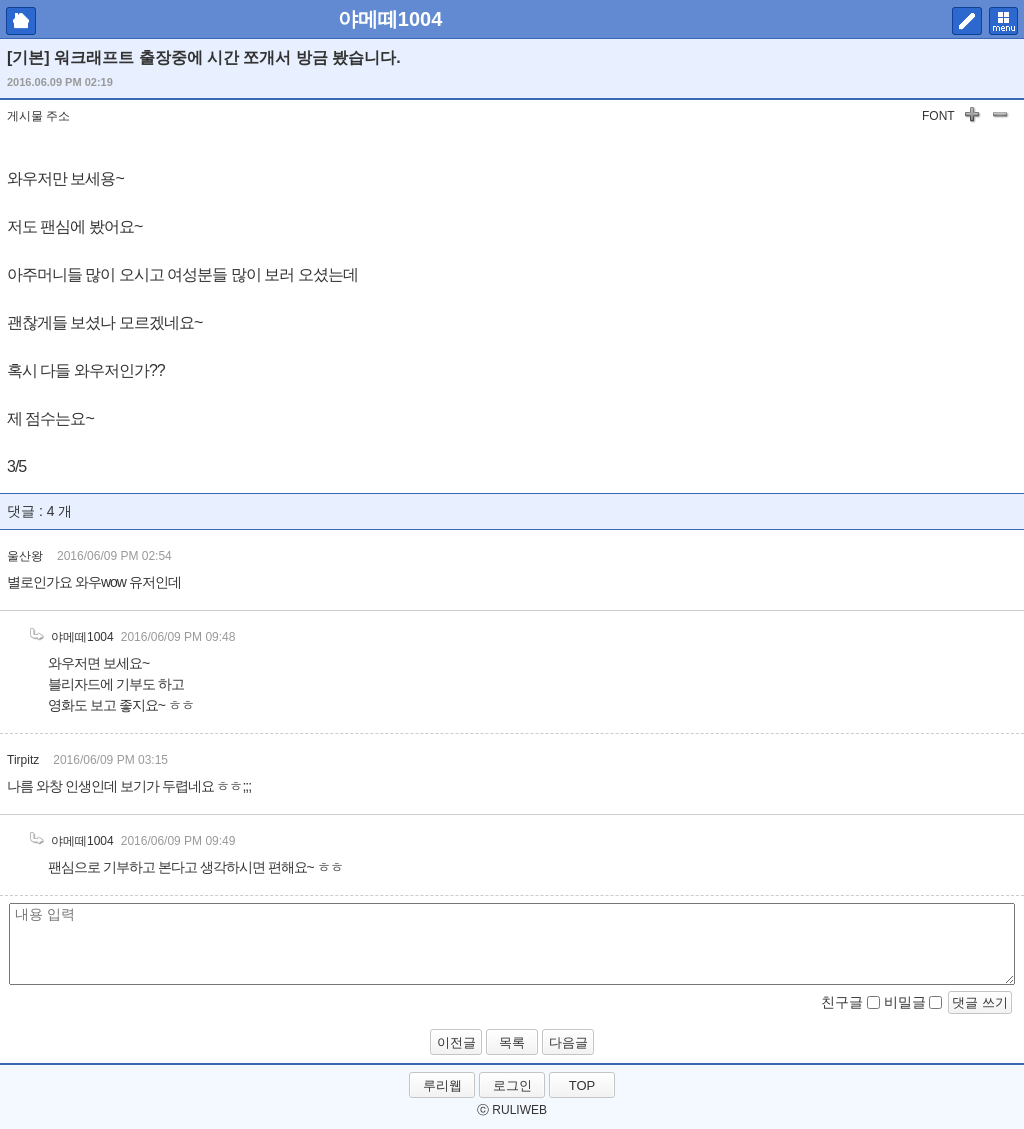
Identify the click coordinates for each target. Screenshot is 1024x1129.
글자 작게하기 (1000, 118)
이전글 (456, 1042)
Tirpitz (23, 760)
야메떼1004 (390, 19)
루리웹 (442, 1085)
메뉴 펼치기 (1003, 21)
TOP (582, 1085)
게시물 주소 (38, 116)
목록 (512, 1042)
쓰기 (967, 21)
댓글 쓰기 (980, 1002)
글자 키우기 (972, 118)
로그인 (512, 1085)
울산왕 (25, 556)
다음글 (568, 1042)
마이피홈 (21, 21)
